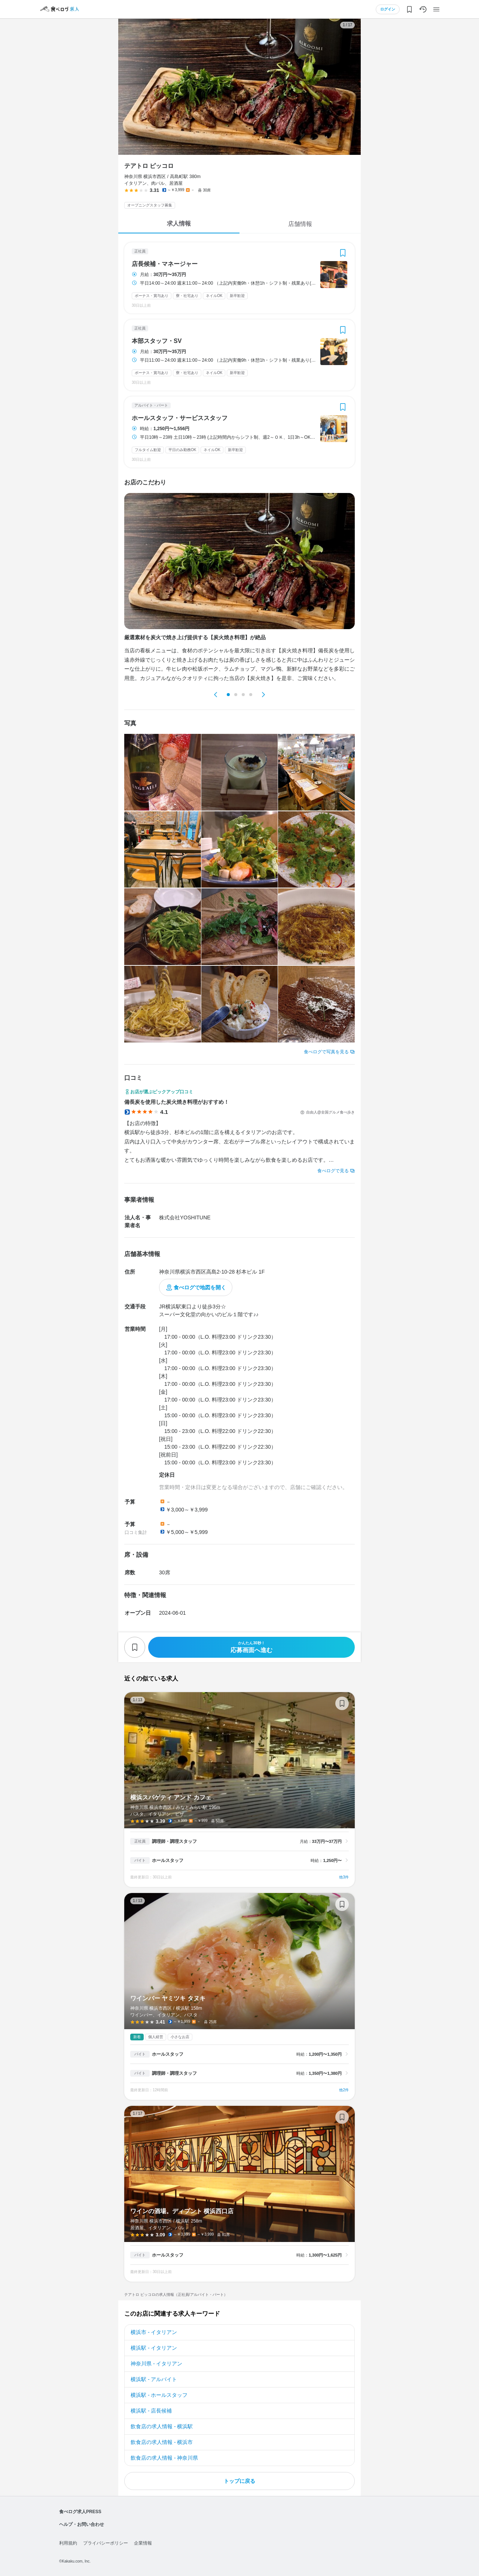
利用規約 (68, 2543)
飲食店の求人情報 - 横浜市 (162, 2442)
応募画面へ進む (251, 1647)
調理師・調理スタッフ (174, 1841)
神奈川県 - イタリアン (156, 2364)
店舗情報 (300, 224)
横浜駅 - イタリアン (154, 2348)
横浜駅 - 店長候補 (151, 2411)
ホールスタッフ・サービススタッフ (180, 418)
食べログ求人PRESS (80, 2511)
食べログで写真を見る (326, 1051)
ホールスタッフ (167, 1860)
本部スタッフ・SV (156, 341)
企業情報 (143, 2543)
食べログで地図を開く (200, 1287)
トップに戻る (239, 2481)
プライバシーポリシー (105, 2543)
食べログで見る (333, 1170)
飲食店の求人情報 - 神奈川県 (164, 2458)
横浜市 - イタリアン (154, 2332)
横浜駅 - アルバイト (154, 2379)
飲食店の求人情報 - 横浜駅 (162, 2426)
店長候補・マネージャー (165, 264)
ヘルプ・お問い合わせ (81, 2524)
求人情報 (179, 223)
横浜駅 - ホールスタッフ (159, 2395)
